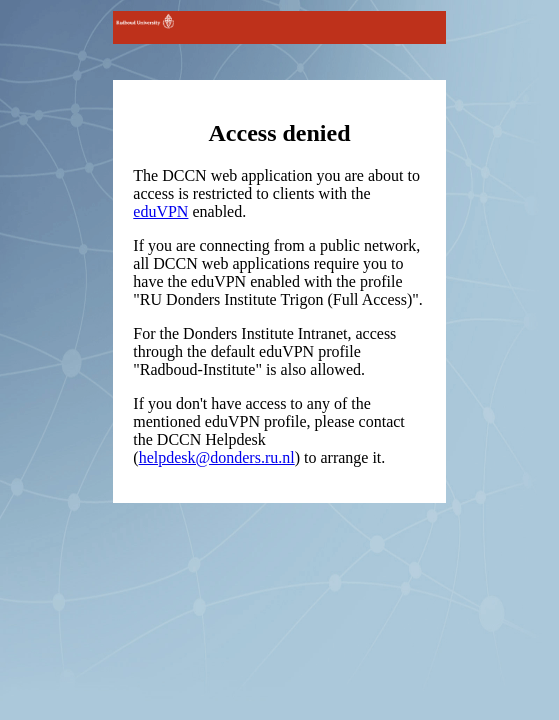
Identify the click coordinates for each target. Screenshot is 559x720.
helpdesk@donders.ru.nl (217, 457)
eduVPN (160, 211)
